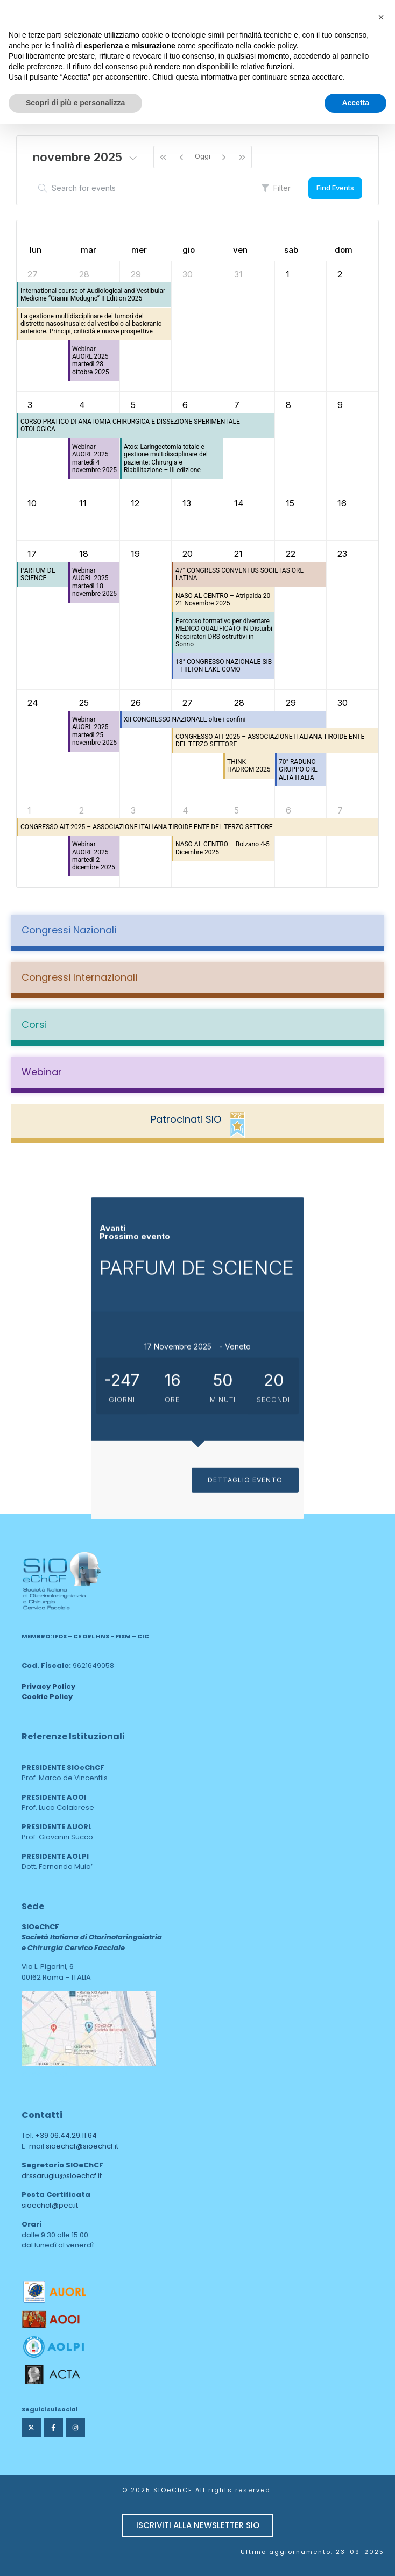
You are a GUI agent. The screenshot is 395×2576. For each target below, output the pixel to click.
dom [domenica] (343, 250)
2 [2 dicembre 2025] (81, 810)
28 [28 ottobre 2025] (84, 274)
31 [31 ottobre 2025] (238, 274)
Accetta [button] (355, 102)
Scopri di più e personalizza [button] (75, 102)
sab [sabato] (291, 250)
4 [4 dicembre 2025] (185, 810)
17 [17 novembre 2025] (32, 553)
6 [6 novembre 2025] (185, 404)
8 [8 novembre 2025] (288, 404)
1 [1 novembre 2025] (288, 274)
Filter (276, 187)
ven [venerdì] (240, 250)
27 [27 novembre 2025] (187, 702)
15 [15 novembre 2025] (290, 503)
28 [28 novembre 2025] (239, 702)
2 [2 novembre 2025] (339, 274)
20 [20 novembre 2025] (187, 553)
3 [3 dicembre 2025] (133, 810)
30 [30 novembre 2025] (342, 702)
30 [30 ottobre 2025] (187, 274)
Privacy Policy (48, 1686)
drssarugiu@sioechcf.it (62, 2176)
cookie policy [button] (274, 45)
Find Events (335, 187)
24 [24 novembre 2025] (32, 702)
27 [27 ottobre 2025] (32, 274)
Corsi (34, 1024)
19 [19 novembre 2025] (135, 553)
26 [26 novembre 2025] (136, 702)
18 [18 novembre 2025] (83, 553)
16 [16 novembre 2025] (342, 503)
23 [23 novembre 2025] (342, 553)
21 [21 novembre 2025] (238, 553)
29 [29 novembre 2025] (291, 702)
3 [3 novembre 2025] (29, 404)
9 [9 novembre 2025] (340, 404)
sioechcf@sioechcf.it (82, 2146)
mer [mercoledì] (139, 250)
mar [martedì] (88, 250)
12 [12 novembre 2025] (135, 503)
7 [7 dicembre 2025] (340, 810)
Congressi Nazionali (69, 930)
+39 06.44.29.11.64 (66, 2135)
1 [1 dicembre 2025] (29, 810)
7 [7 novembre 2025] (236, 404)
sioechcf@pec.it (50, 2205)
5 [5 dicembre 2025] (236, 810)
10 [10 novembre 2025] (32, 503)
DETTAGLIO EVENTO (245, 1682)
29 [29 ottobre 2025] (136, 274)
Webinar (42, 1072)
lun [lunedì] (35, 250)
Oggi (202, 156)
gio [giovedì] (188, 250)
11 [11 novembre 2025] (83, 503)
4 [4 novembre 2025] (82, 404)
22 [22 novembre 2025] (290, 553)
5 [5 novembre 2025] (133, 404)
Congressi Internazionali (79, 977)
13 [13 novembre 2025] (186, 503)
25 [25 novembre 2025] (84, 702)
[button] (381, 17)
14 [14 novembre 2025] (239, 503)
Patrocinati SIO (186, 1119)
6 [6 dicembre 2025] (288, 810)
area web (44, 2073)
